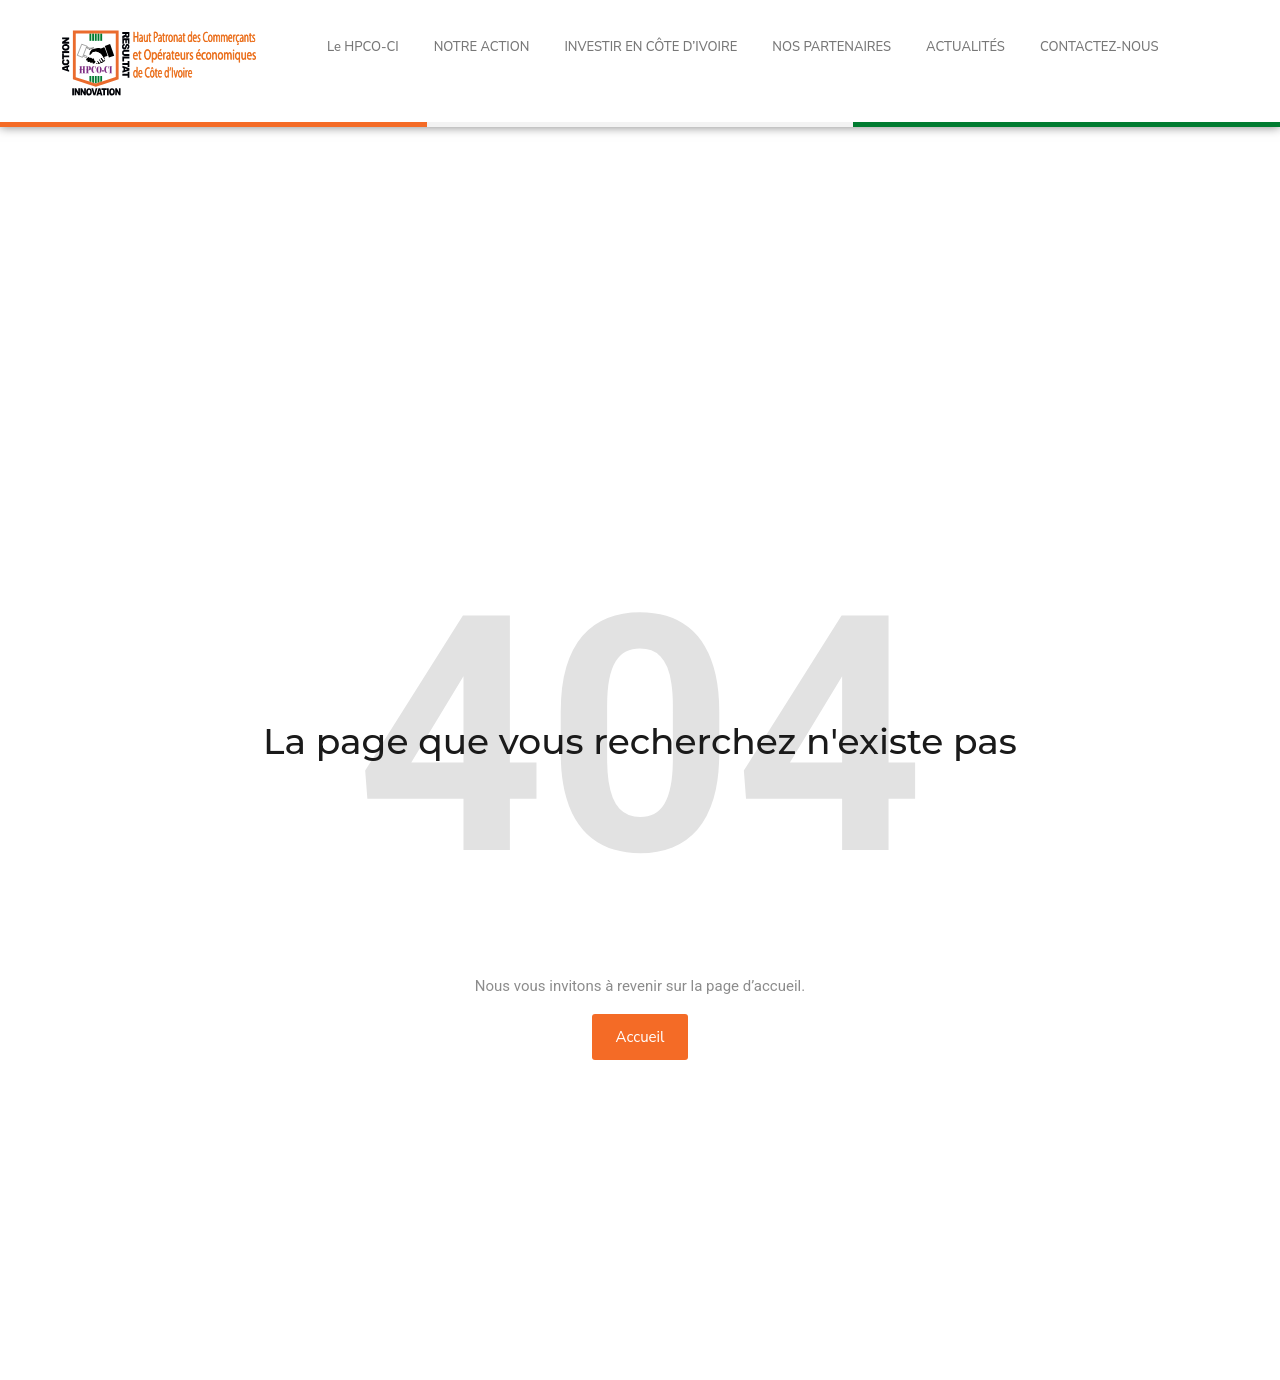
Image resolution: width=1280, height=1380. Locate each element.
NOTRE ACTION (482, 47)
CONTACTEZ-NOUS (1099, 47)
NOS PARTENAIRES (831, 47)
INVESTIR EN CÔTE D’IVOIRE (650, 47)
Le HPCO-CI (363, 47)
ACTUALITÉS (965, 47)
